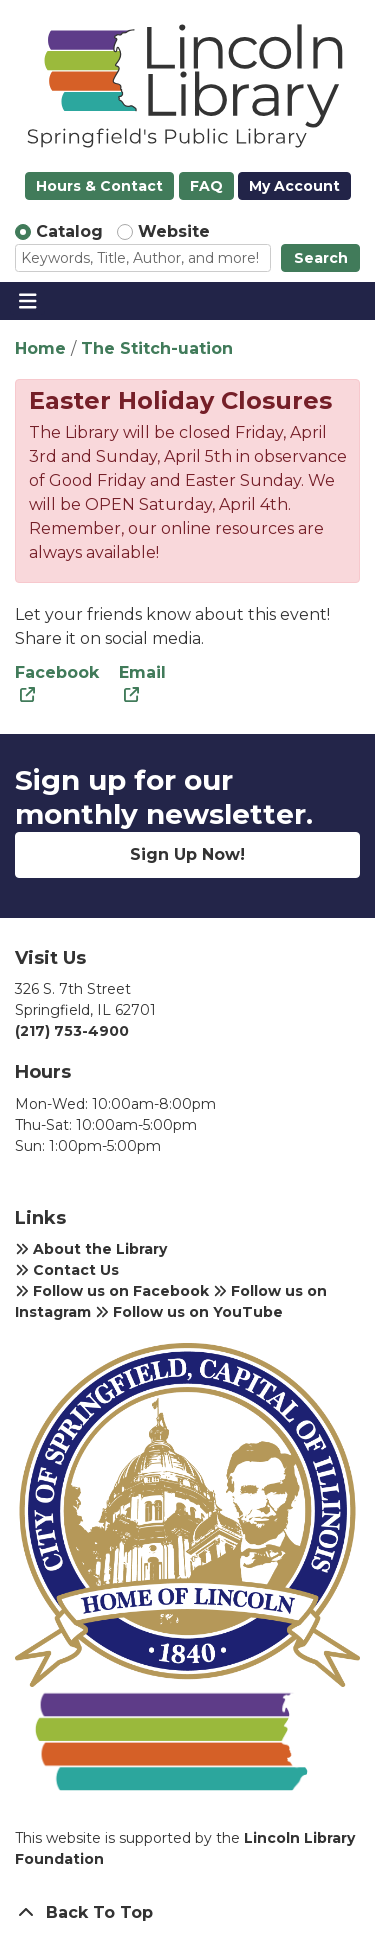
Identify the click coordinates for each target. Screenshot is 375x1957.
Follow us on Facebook (112, 1291)
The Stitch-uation (157, 348)
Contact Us (67, 1270)
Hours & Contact (99, 186)
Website (174, 231)
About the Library (91, 1249)
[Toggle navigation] (27, 301)
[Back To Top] (187, 1913)
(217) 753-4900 (72, 1031)
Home (40, 348)
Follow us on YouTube (189, 1312)
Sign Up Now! (187, 854)
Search (321, 258)
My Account (294, 186)
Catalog (69, 231)
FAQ (206, 186)
